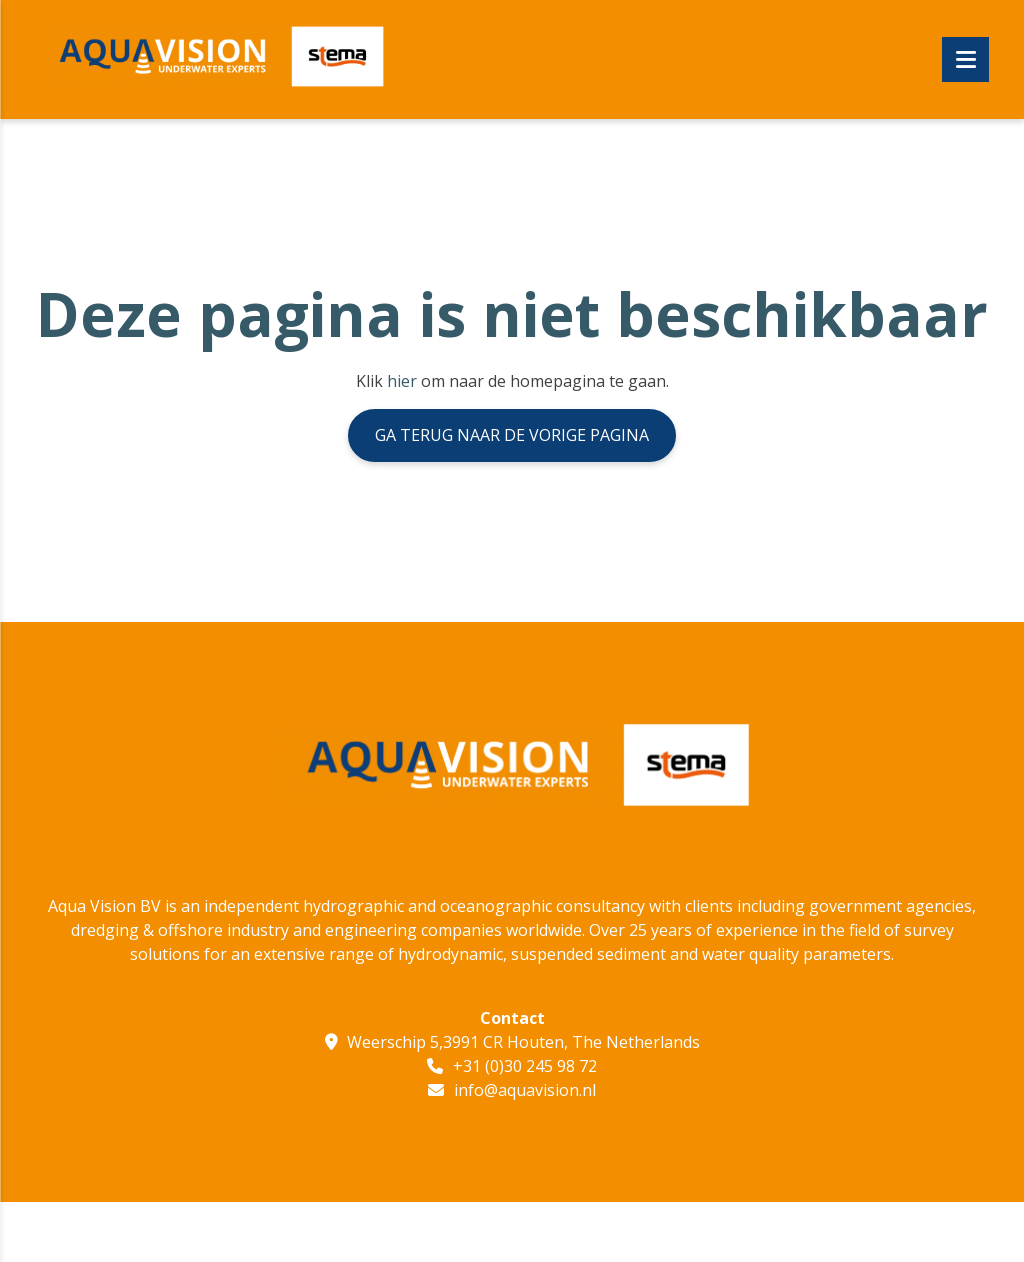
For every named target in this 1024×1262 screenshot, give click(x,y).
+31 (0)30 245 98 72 (525, 1066)
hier (402, 381)
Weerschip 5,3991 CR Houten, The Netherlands (523, 1042)
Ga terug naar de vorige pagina (512, 435)
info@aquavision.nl (525, 1090)
